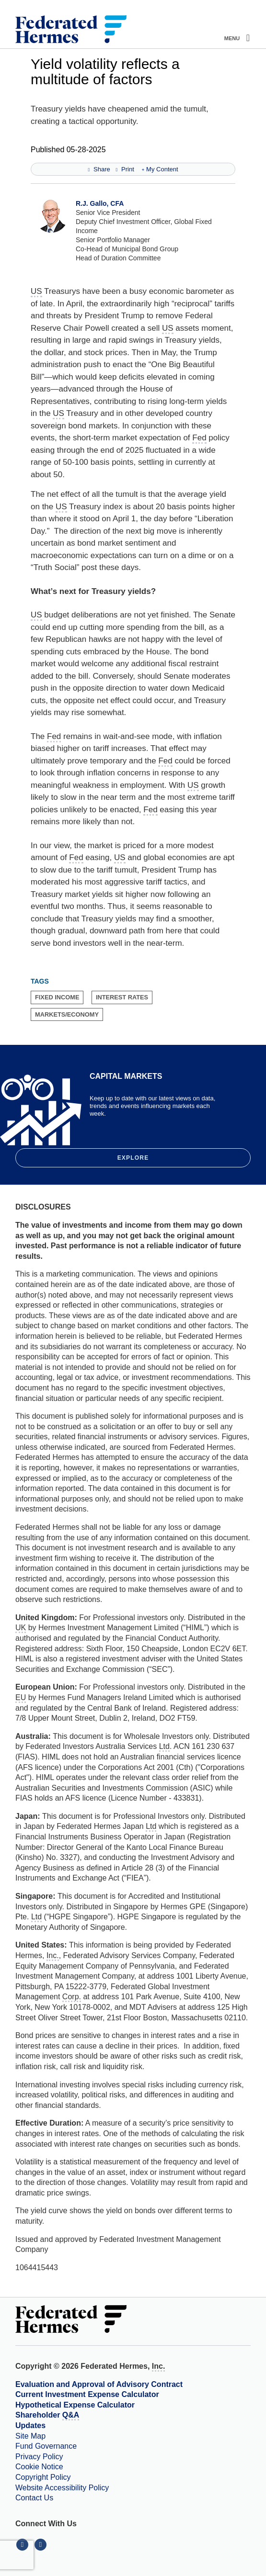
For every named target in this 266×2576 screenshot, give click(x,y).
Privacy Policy (39, 2457)
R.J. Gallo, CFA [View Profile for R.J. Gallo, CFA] (100, 203)
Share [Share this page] (99, 169)
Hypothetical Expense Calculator (75, 2405)
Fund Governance (46, 2446)
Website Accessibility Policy (62, 2488)
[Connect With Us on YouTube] (41, 2544)
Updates (30, 2425)
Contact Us (34, 2498)
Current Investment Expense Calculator (87, 2394)
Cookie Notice (39, 2467)
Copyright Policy (43, 2477)
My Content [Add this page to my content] (159, 169)
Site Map (30, 2436)
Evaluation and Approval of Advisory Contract (99, 2384)
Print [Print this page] (125, 169)
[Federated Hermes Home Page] (71, 30)
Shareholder (47, 2415)
